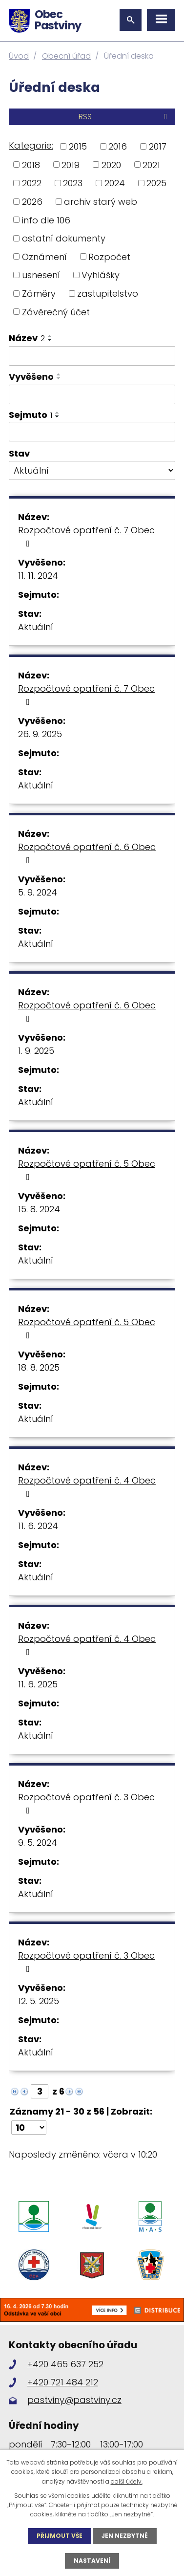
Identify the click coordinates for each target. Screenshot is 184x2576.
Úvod (19, 56)
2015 (78, 146)
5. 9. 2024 (37, 892)
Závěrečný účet (56, 312)
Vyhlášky (101, 275)
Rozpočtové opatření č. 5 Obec (86, 1169)
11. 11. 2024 (38, 575)
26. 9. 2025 (40, 734)
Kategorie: (31, 145)
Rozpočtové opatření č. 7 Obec (86, 536)
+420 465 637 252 (65, 2364)
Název (27, 338)
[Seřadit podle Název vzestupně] (50, 336)
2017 (157, 146)
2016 (117, 146)
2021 (151, 164)
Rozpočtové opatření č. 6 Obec (87, 853)
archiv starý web (100, 202)
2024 (114, 183)
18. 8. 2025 (39, 1367)
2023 (72, 183)
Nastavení (92, 2560)
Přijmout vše (59, 2536)
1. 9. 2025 (36, 1051)
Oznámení (44, 256)
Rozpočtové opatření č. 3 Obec (86, 1803)
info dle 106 (46, 220)
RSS (124, 116)
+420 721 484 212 (62, 2382)
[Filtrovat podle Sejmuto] (92, 431)
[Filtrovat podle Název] (92, 356)
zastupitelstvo (107, 293)
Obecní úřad (66, 56)
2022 (31, 183)
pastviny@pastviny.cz (74, 2400)
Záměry (39, 293)
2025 (156, 183)
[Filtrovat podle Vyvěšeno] (92, 394)
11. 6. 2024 (38, 1526)
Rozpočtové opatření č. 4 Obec (87, 1486)
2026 (32, 202)
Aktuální (35, 627)
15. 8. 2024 (39, 1209)
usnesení (41, 275)
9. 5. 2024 (37, 1842)
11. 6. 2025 (38, 1684)
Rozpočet (109, 256)
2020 (111, 164)
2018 (31, 164)
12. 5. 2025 (38, 2001)
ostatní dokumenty (63, 238)
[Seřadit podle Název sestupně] (50, 340)
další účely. (127, 2481)
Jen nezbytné (125, 2536)
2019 (70, 164)
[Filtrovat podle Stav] (92, 470)
